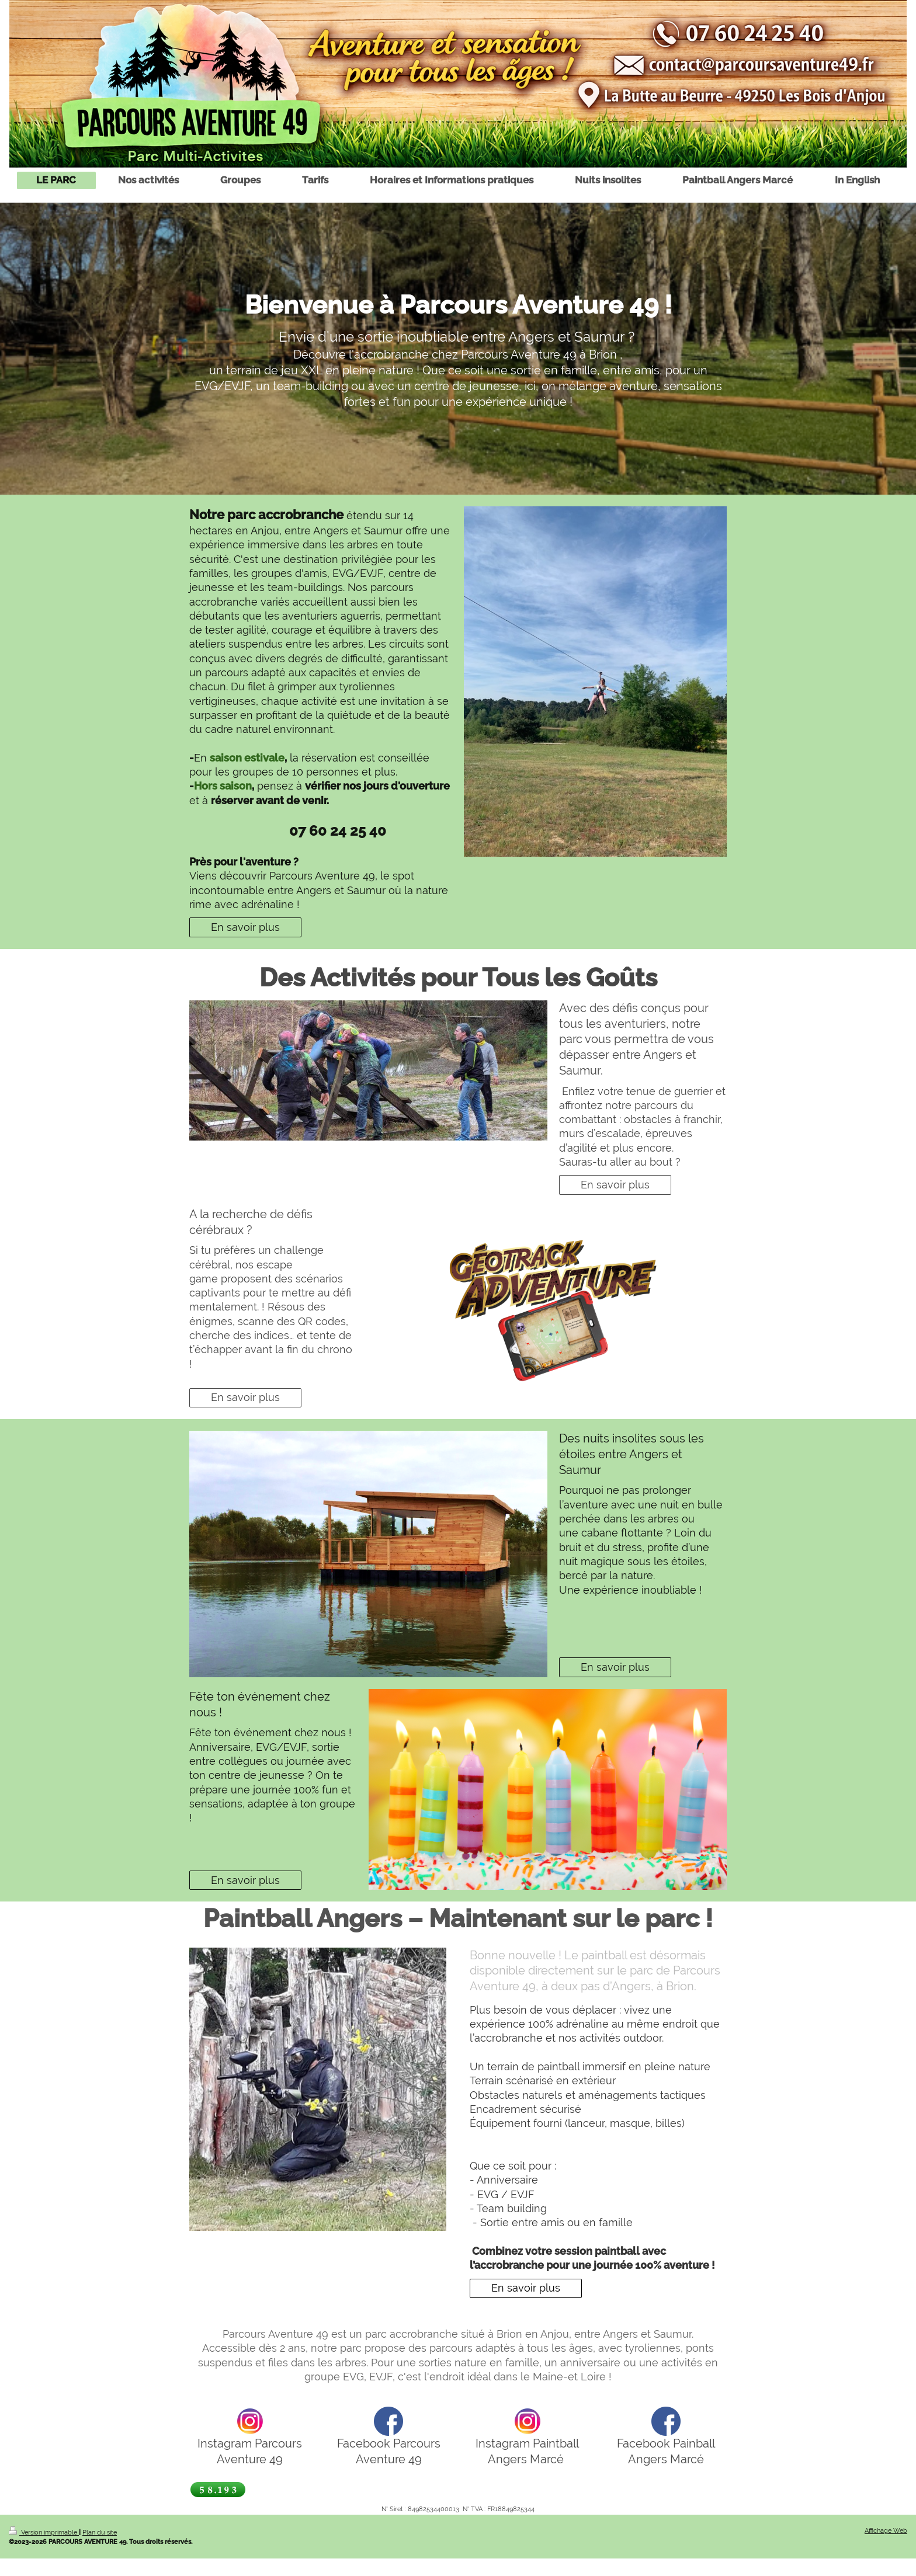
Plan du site (99, 2532)
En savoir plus (245, 927)
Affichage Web (886, 2530)
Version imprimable (44, 2532)
